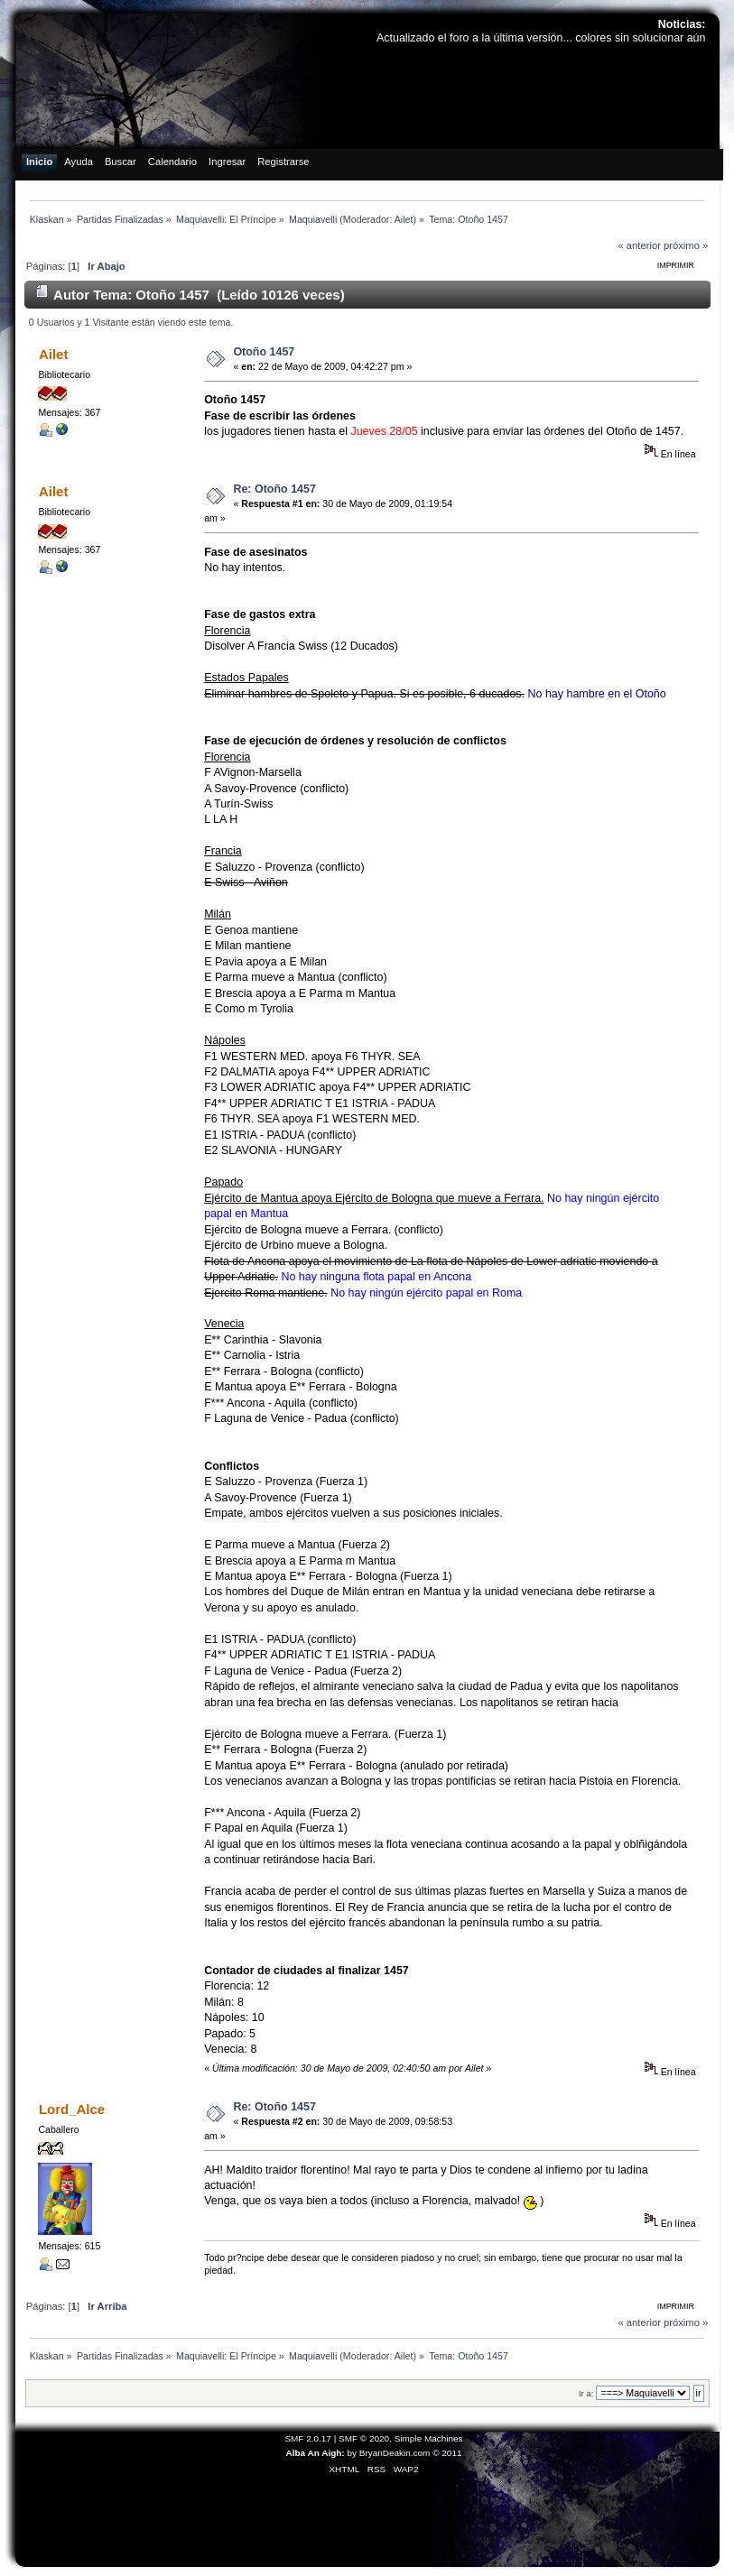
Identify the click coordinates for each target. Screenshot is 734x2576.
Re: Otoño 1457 (274, 489)
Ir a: (586, 2393)
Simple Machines (429, 2438)
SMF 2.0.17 (307, 2438)
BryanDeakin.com (395, 2453)
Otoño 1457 (263, 352)
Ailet (404, 219)
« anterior (639, 245)
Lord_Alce (72, 2109)
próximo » (686, 245)
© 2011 (446, 2453)
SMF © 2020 (364, 2438)
